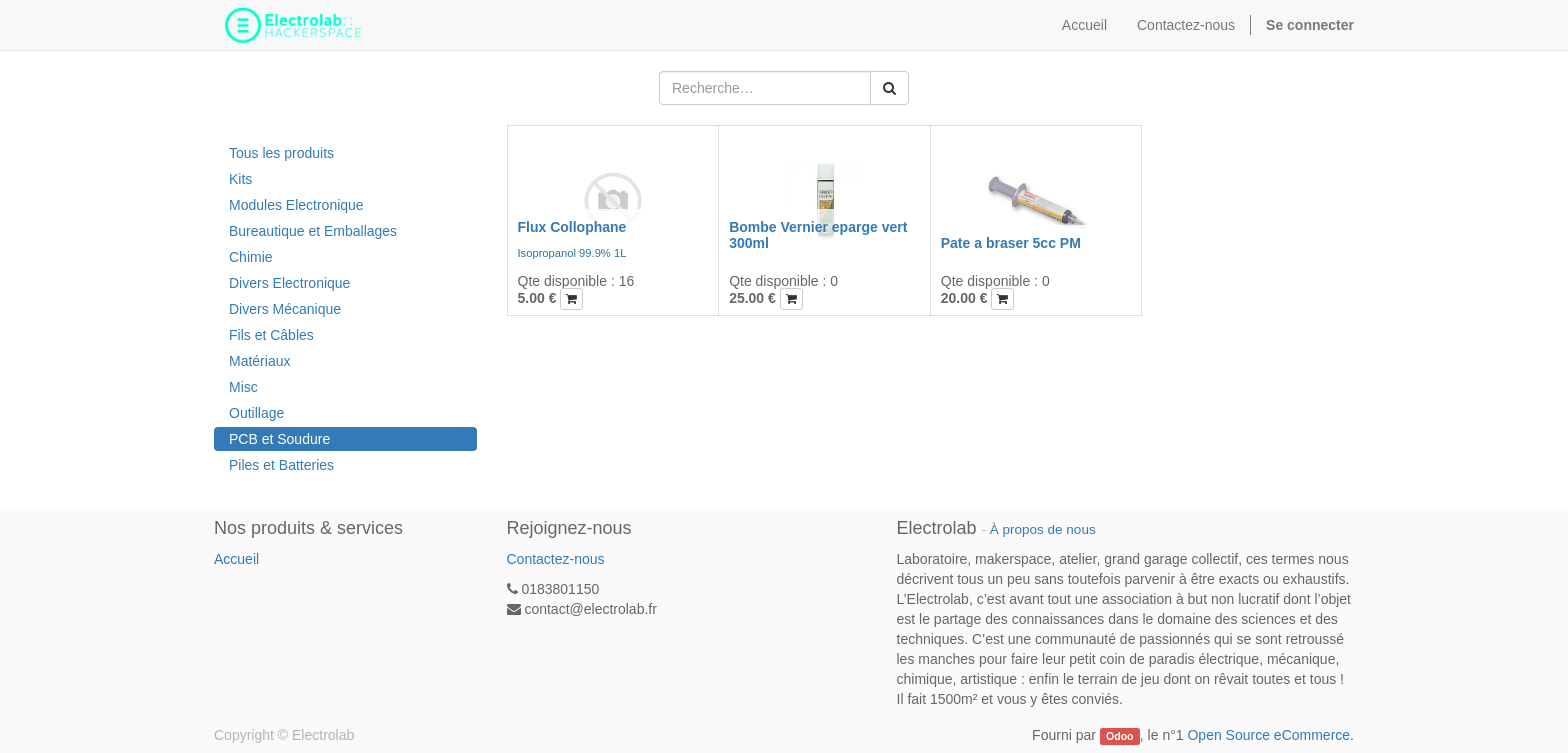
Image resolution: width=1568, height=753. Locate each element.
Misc (243, 387)
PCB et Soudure (279, 439)
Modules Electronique (296, 205)
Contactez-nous (556, 559)
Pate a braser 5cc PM (1011, 243)
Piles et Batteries (281, 465)
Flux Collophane (572, 227)
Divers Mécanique (285, 309)
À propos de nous (1043, 529)
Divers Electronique (289, 283)
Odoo (1119, 736)
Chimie (251, 257)
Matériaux (259, 361)
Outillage (256, 413)
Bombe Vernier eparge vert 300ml (818, 234)
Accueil (236, 559)
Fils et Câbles (271, 335)
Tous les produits (281, 153)
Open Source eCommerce (1268, 735)
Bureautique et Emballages (313, 231)
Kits (240, 179)
